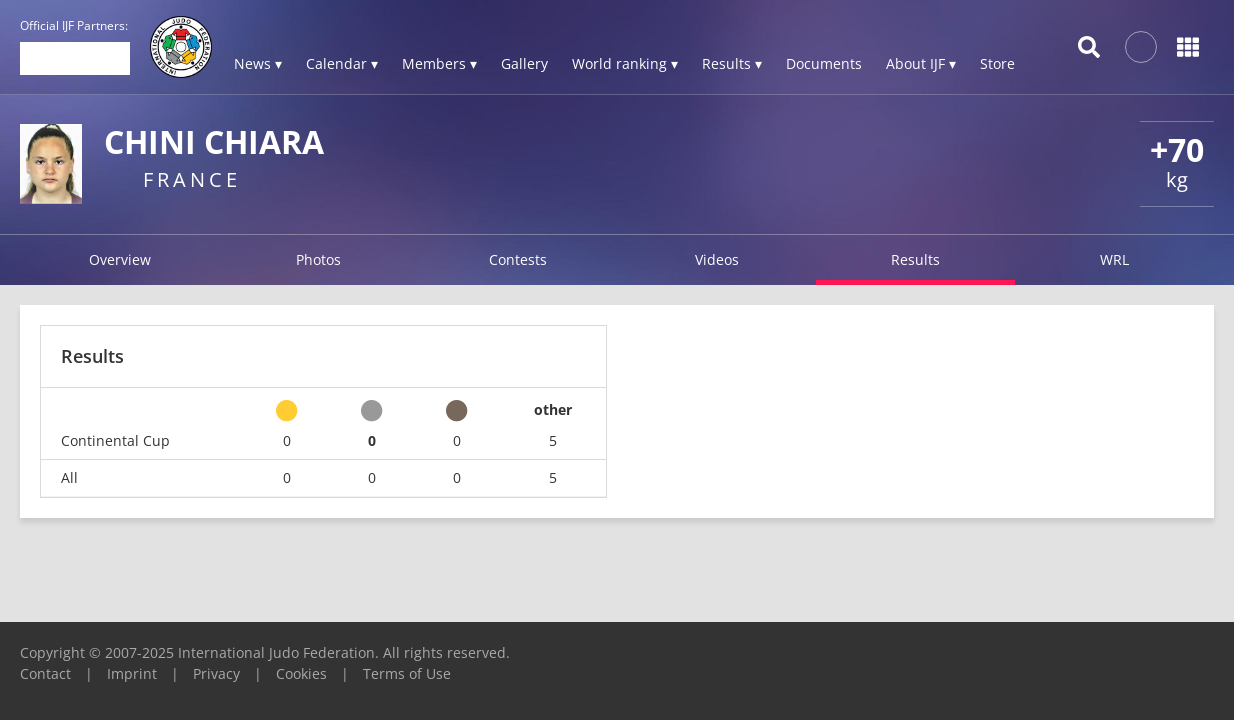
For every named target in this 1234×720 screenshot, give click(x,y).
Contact (45, 673)
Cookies (301, 673)
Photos (318, 259)
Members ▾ (439, 63)
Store (997, 63)
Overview (120, 259)
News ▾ (258, 63)
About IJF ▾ (921, 63)
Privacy (216, 673)
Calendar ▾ (342, 63)
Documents (824, 63)
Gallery (524, 63)
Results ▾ (732, 63)
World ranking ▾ (625, 63)
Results (915, 259)
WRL (1114, 259)
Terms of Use (407, 673)
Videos (717, 259)
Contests (518, 259)
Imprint (132, 673)
